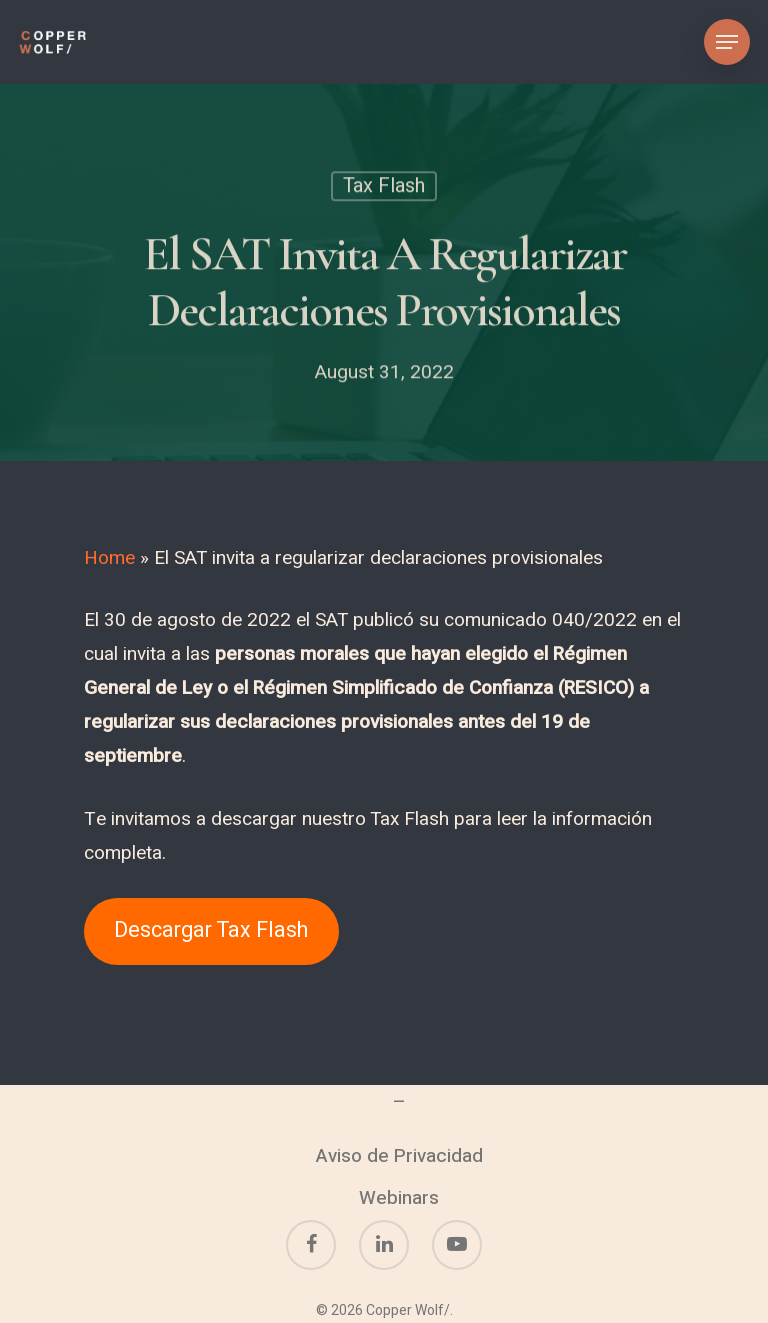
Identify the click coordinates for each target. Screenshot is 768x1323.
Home (109, 558)
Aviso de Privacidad (399, 1156)
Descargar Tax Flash (211, 930)
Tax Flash (384, 188)
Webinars (399, 1198)
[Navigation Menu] (727, 42)
